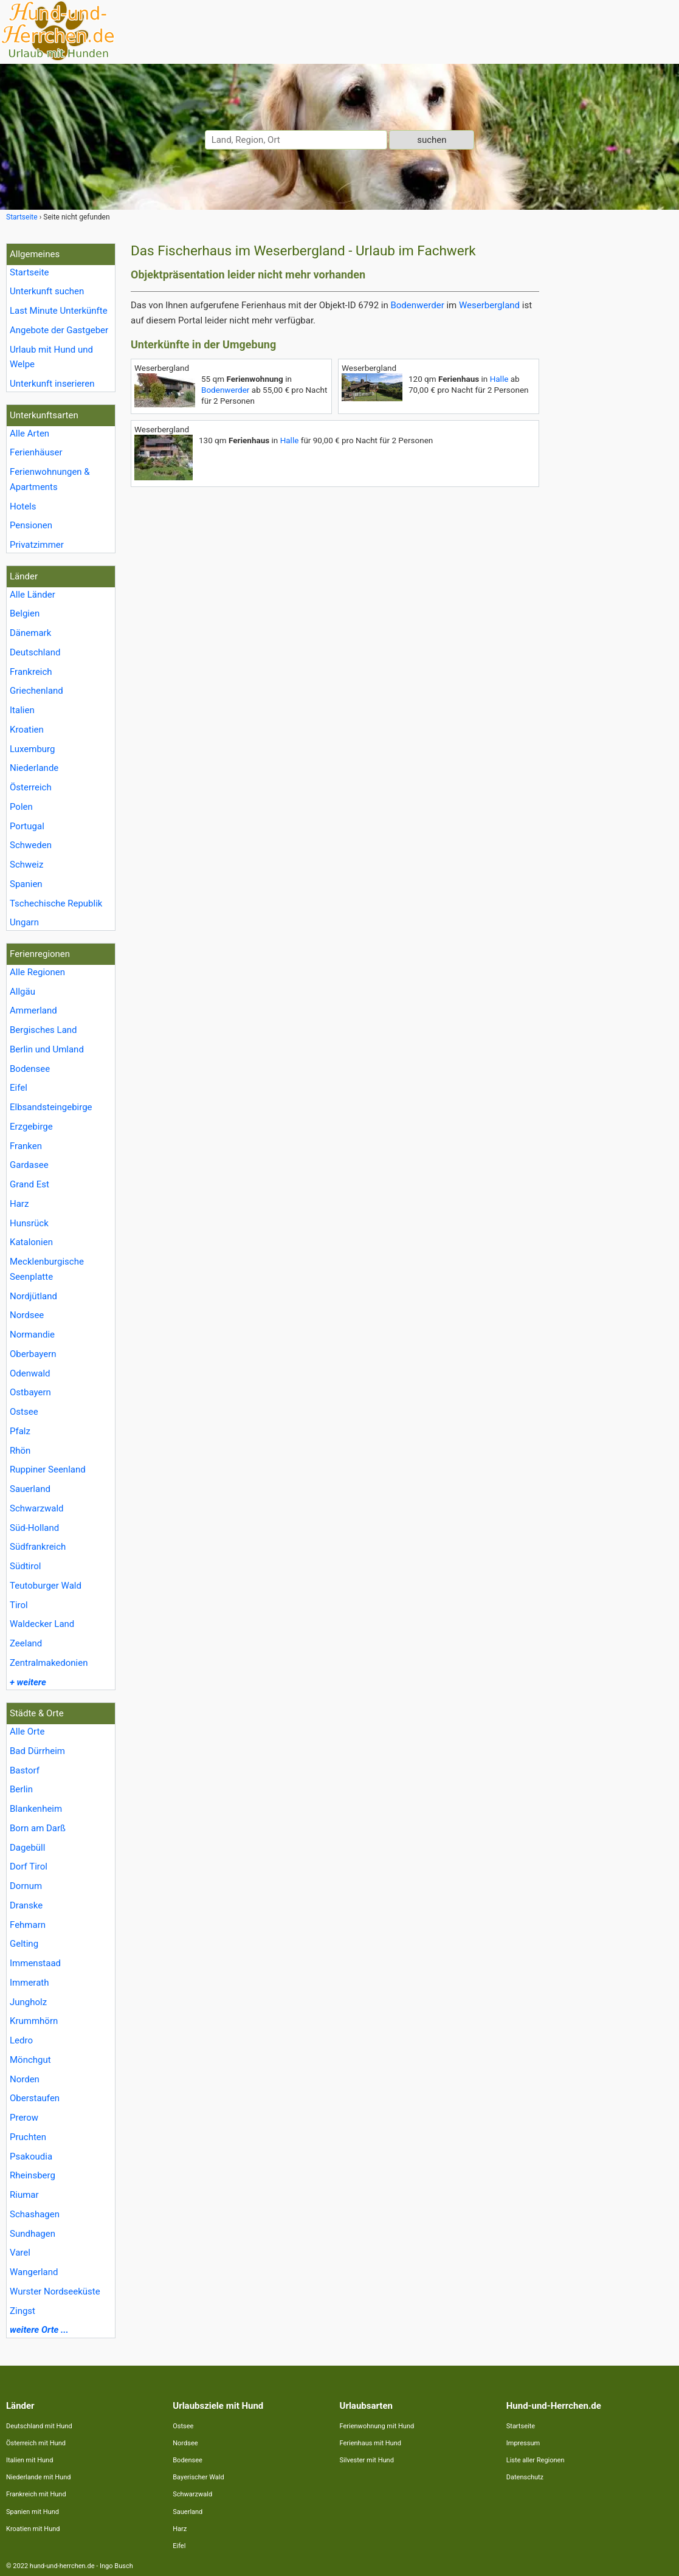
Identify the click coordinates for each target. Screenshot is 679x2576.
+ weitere (28, 1682)
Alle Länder (32, 594)
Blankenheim (36, 1808)
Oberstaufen (35, 2098)
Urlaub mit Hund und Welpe (51, 357)
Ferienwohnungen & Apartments (50, 479)
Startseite (29, 272)
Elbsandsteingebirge (51, 1107)
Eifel (18, 1087)
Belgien (25, 613)
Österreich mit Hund (36, 2443)
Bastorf (25, 1770)
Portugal (27, 826)
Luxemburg (32, 749)
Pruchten (28, 2137)
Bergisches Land (43, 1029)
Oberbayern (33, 1353)
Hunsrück (29, 1223)
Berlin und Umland (47, 1049)
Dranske (26, 1905)
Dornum (26, 1885)
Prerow (24, 2117)
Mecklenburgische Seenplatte (47, 1269)
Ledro (21, 2040)
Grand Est (29, 1184)
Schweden (31, 845)
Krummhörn (34, 2020)
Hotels (23, 506)
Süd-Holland (34, 1527)
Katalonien (31, 1242)
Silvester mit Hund (367, 2460)
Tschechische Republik (56, 903)
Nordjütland (33, 1296)
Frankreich (31, 671)
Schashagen (35, 2214)
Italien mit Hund (29, 2460)
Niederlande (34, 767)
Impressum (523, 2443)
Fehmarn (28, 1924)
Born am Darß (38, 1828)
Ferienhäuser (36, 452)
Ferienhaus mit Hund (370, 2443)
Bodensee (30, 1068)
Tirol (19, 1605)
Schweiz (26, 864)
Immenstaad (35, 1963)
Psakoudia (31, 2156)
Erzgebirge (31, 1126)
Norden (25, 2079)
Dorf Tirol (28, 1866)
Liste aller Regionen (535, 2460)
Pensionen (31, 525)
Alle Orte (27, 1731)
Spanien (26, 884)
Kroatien (27, 729)
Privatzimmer (37, 544)
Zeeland (26, 1643)
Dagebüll (27, 1847)
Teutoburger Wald (45, 1585)
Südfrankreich (38, 1546)
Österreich (31, 787)
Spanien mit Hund (32, 2512)
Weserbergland (489, 305)
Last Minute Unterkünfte (59, 310)
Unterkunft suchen (47, 291)
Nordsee (27, 1315)
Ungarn (24, 922)
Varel (20, 2252)
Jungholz (28, 2002)
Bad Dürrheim (37, 1751)
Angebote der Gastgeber (59, 330)
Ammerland (33, 1010)
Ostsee (24, 1411)
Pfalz (20, 1431)
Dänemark (30, 632)
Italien (22, 710)
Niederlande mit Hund (38, 2477)
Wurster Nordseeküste (55, 2291)
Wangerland (34, 2272)
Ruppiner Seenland (48, 1469)
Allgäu (22, 991)
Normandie (32, 1334)
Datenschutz (524, 2477)
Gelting (24, 1943)
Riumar (24, 2194)
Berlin (21, 1789)
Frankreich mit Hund (36, 2494)
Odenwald (30, 1373)
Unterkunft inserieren (52, 383)
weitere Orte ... (39, 2329)
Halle (499, 379)
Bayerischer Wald (198, 2477)
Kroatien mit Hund (33, 2529)
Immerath (29, 1982)
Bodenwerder (417, 305)
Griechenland (36, 690)
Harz (19, 1203)
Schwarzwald (37, 1508)
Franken (26, 1146)
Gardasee (29, 1164)
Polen (21, 806)
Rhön (20, 1450)
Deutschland (35, 652)
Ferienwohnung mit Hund (377, 2426)
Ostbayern (30, 1392)
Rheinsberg (32, 2175)
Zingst (22, 2310)
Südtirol (25, 1566)
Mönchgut (30, 2059)
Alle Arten (29, 433)
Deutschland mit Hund (39, 2426)
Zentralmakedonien (49, 1662)
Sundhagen (32, 2233)
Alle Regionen (37, 972)
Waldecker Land (42, 1623)
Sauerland (30, 1488)
